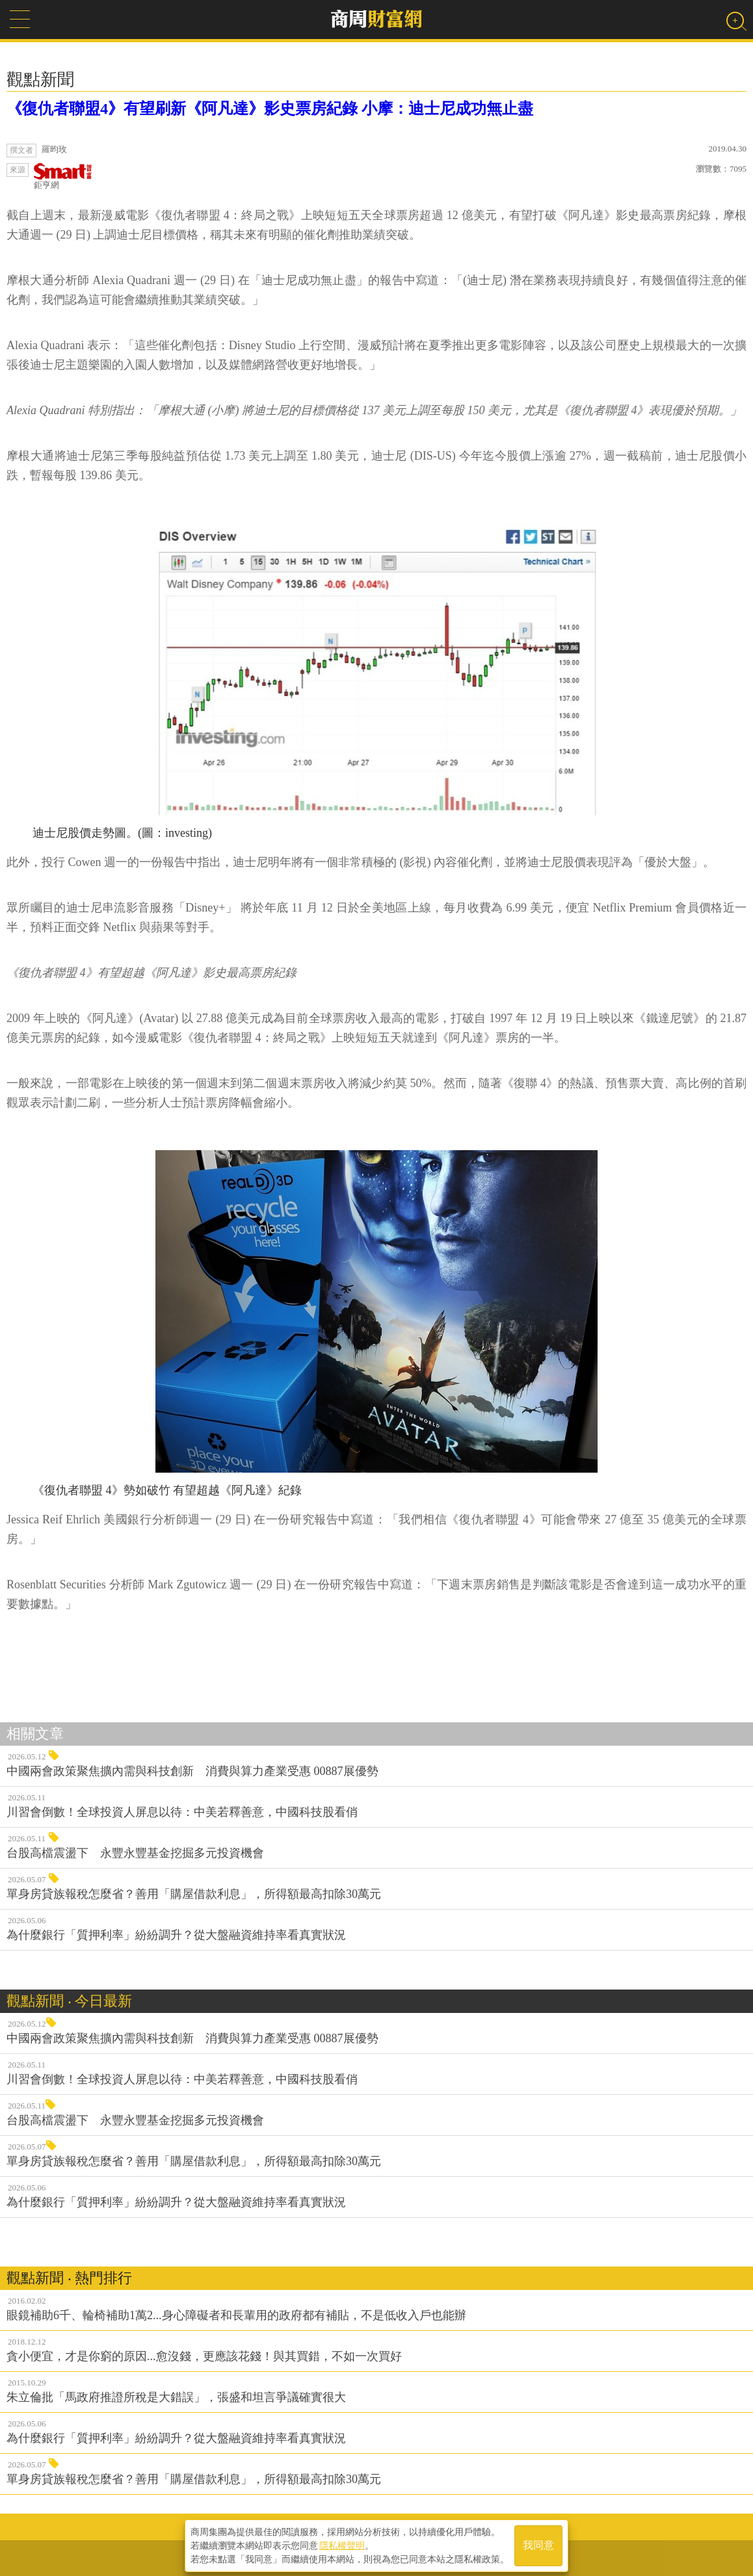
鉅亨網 (63, 176)
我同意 (538, 2544)
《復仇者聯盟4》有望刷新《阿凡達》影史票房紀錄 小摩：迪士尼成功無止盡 (270, 108)
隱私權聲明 (342, 2544)
